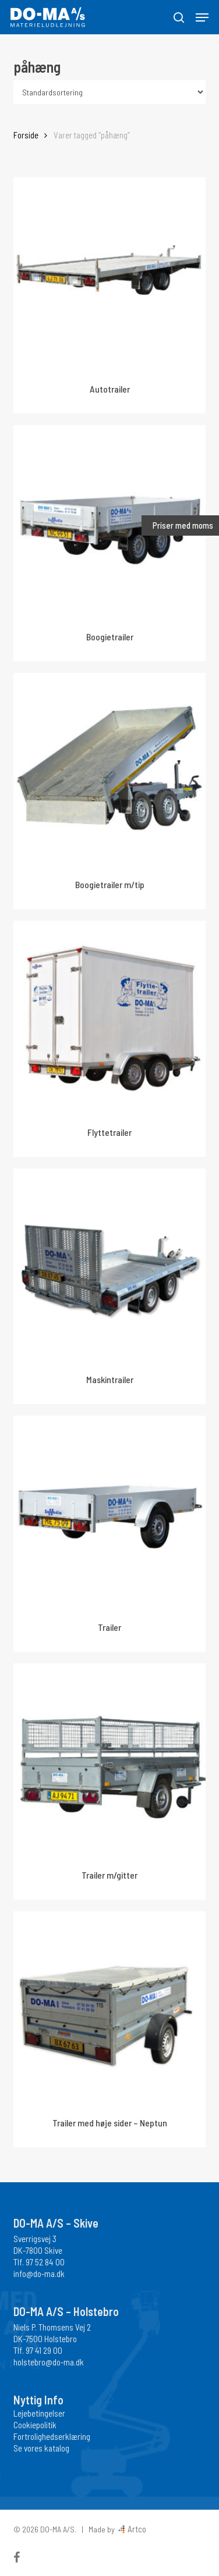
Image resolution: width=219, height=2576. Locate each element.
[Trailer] (109, 1512)
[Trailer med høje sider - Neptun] (109, 2007)
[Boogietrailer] (109, 521)
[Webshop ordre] (109, 92)
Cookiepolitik (34, 2424)
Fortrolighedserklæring (51, 2436)
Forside (25, 135)
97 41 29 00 (44, 2350)
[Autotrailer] (109, 273)
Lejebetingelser (39, 2413)
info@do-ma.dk (39, 2273)
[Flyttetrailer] (109, 1017)
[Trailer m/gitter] (109, 1759)
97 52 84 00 (45, 2262)
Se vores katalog (41, 2448)
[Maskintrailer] (109, 1264)
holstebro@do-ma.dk (48, 2362)
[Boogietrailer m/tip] (109, 769)
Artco (136, 2529)
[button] (202, 17)
